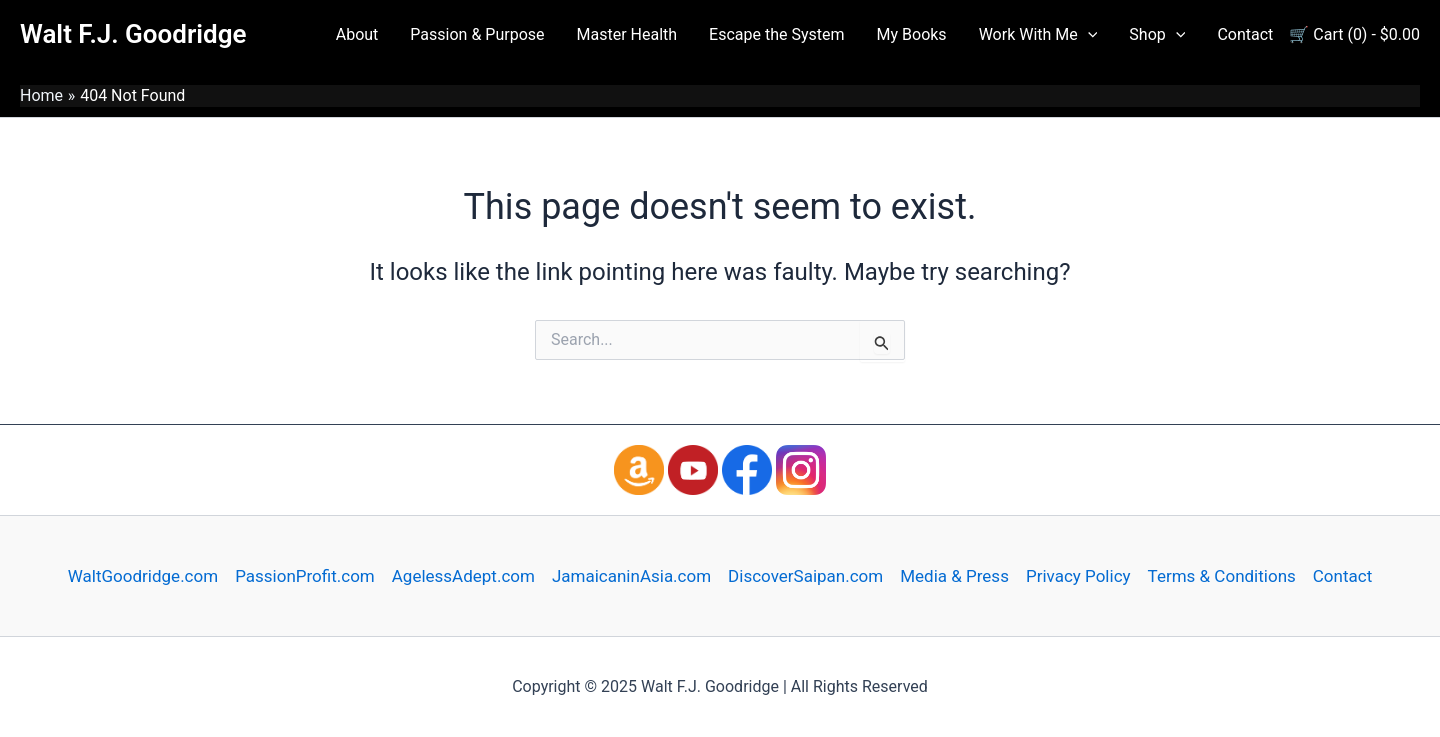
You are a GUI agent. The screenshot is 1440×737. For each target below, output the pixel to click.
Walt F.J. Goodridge (133, 34)
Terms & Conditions (1222, 576)
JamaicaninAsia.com (631, 576)
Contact (1342, 576)
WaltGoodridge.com (143, 576)
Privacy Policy (1078, 576)
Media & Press (954, 576)
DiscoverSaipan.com (805, 576)
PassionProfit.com (305, 576)
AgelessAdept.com (463, 576)
